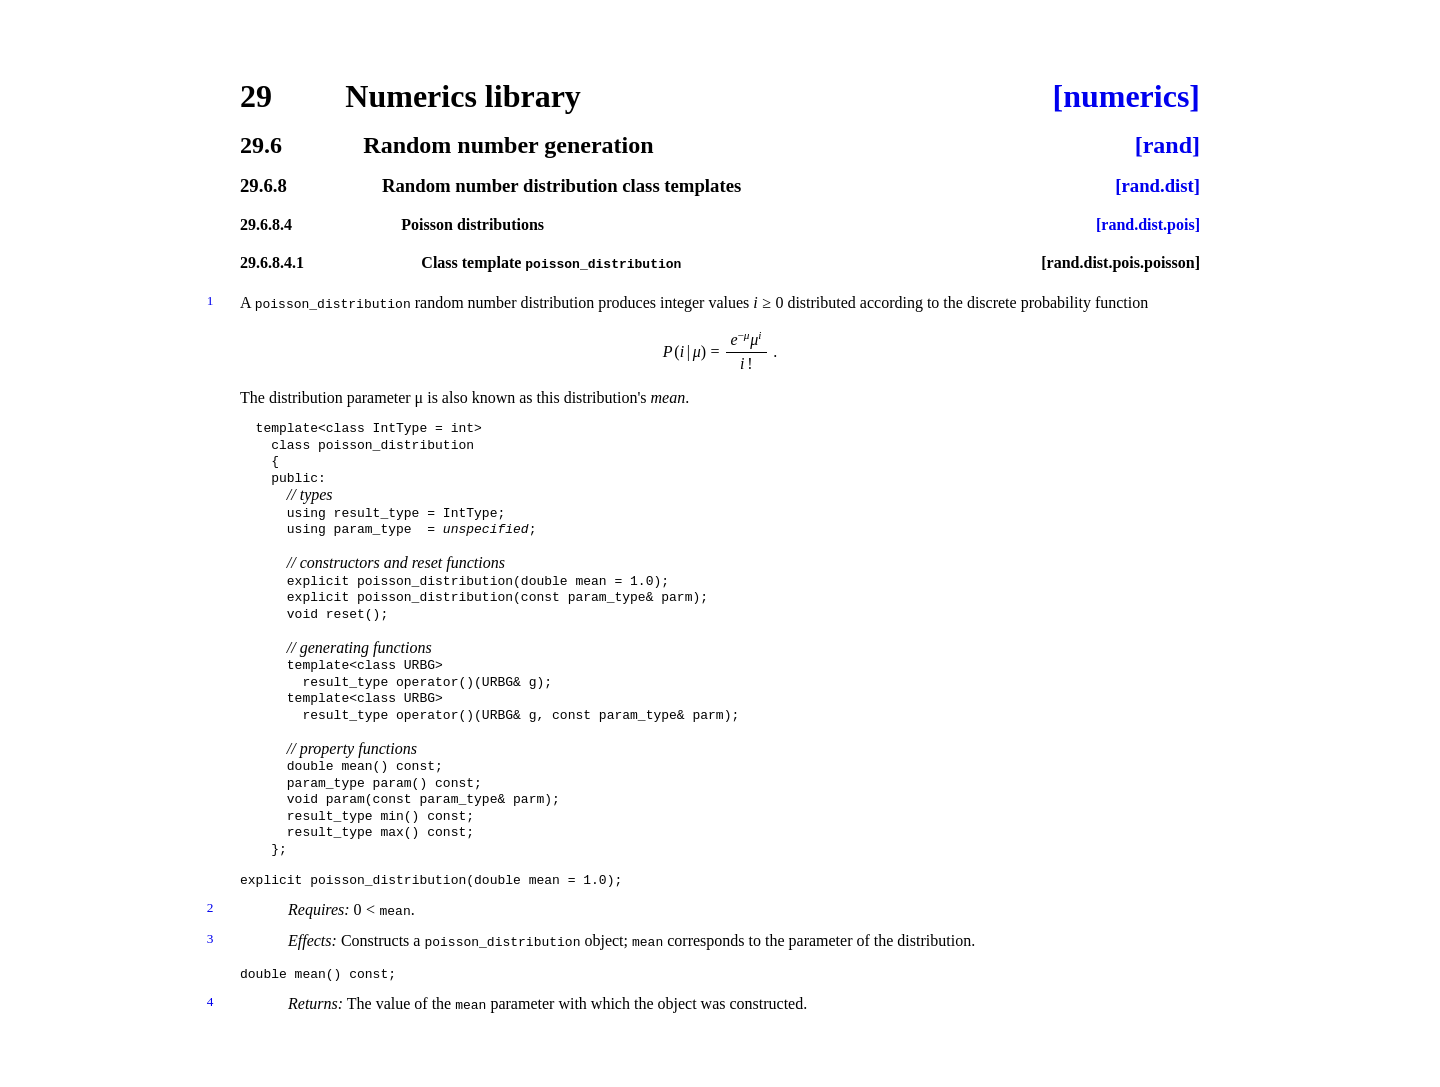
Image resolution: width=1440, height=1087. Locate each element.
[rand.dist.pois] (1148, 225)
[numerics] (1126, 96)
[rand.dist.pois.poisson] (1120, 263)
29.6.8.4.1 (272, 263)
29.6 (261, 145)
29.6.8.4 (266, 225)
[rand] (1167, 145)
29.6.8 (263, 186)
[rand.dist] (1157, 186)
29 (256, 96)
